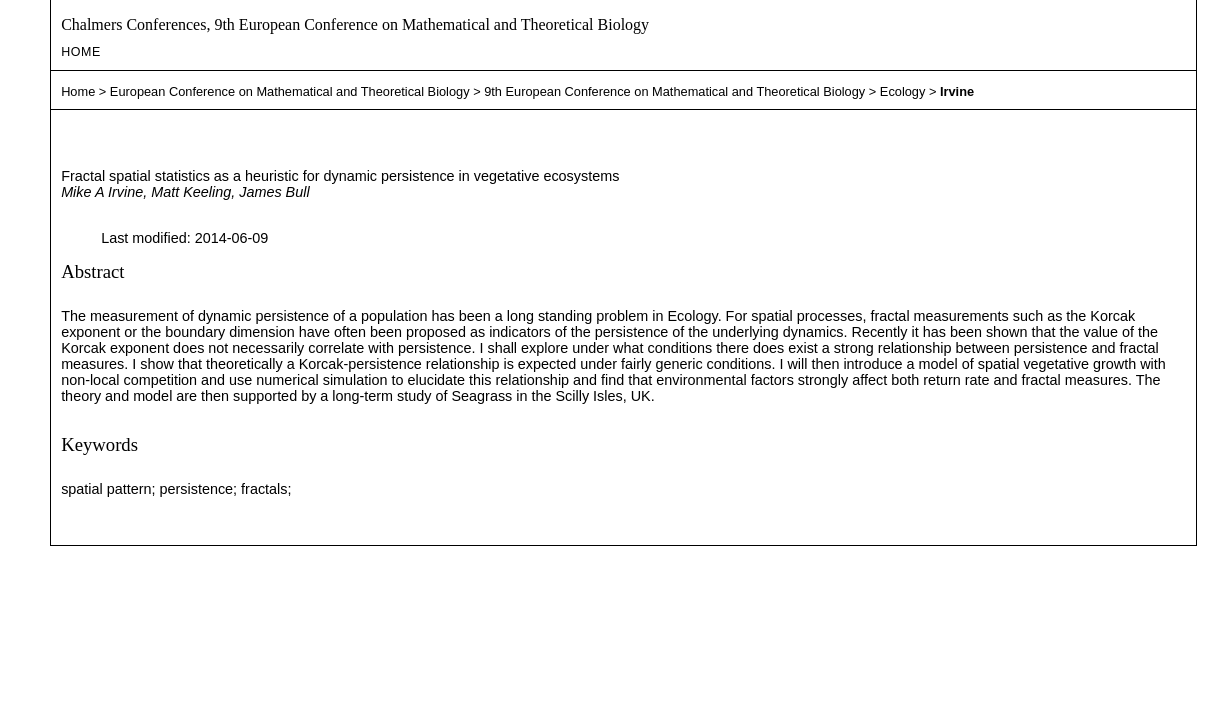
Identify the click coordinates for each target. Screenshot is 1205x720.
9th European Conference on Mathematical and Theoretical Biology (674, 91)
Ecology (903, 91)
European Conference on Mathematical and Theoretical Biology (290, 91)
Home (81, 52)
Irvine (957, 91)
